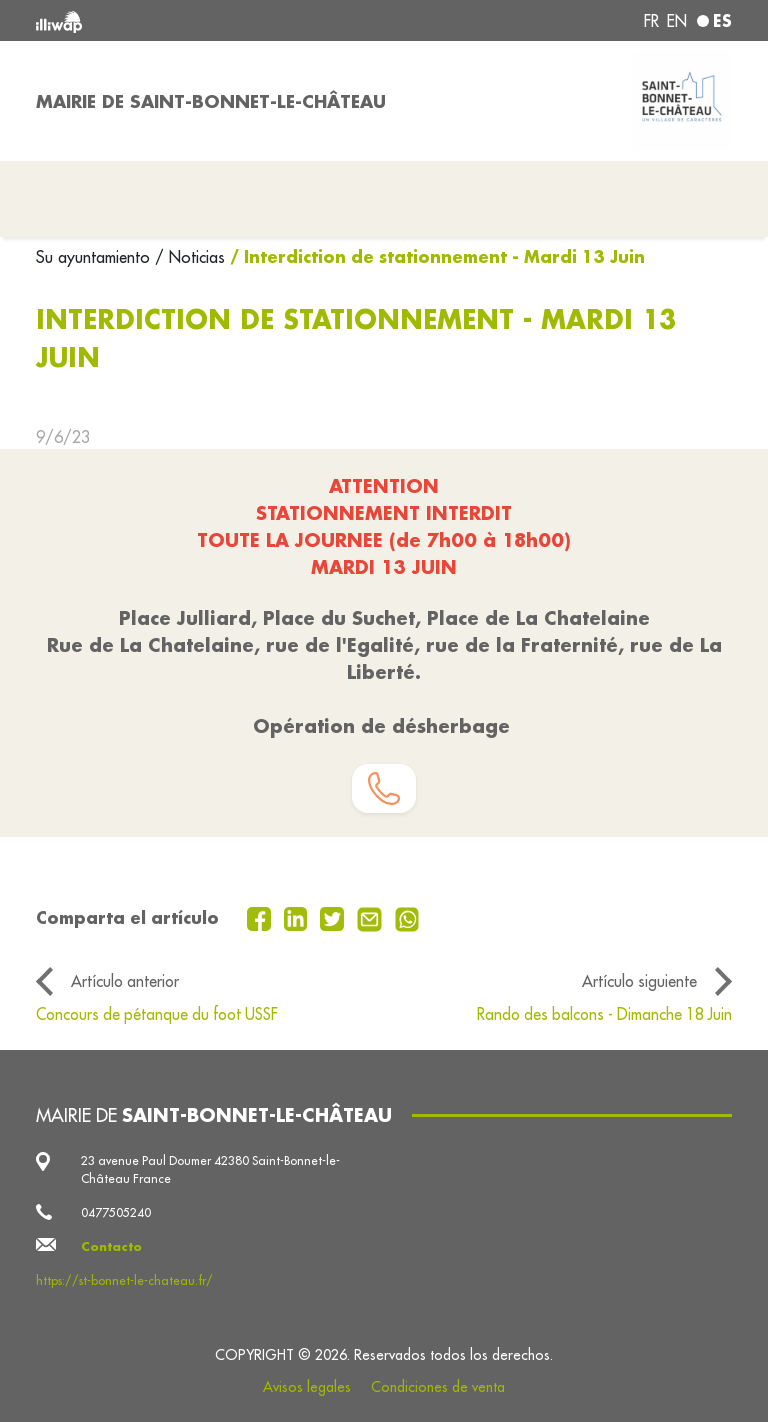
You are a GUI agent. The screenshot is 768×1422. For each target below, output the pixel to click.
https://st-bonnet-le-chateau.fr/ (124, 1280)
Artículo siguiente (639, 981)
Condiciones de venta (438, 1387)
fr (651, 21)
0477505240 (116, 1212)
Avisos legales (307, 1387)
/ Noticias (190, 257)
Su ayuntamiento (95, 257)
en (677, 21)
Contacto (111, 1246)
